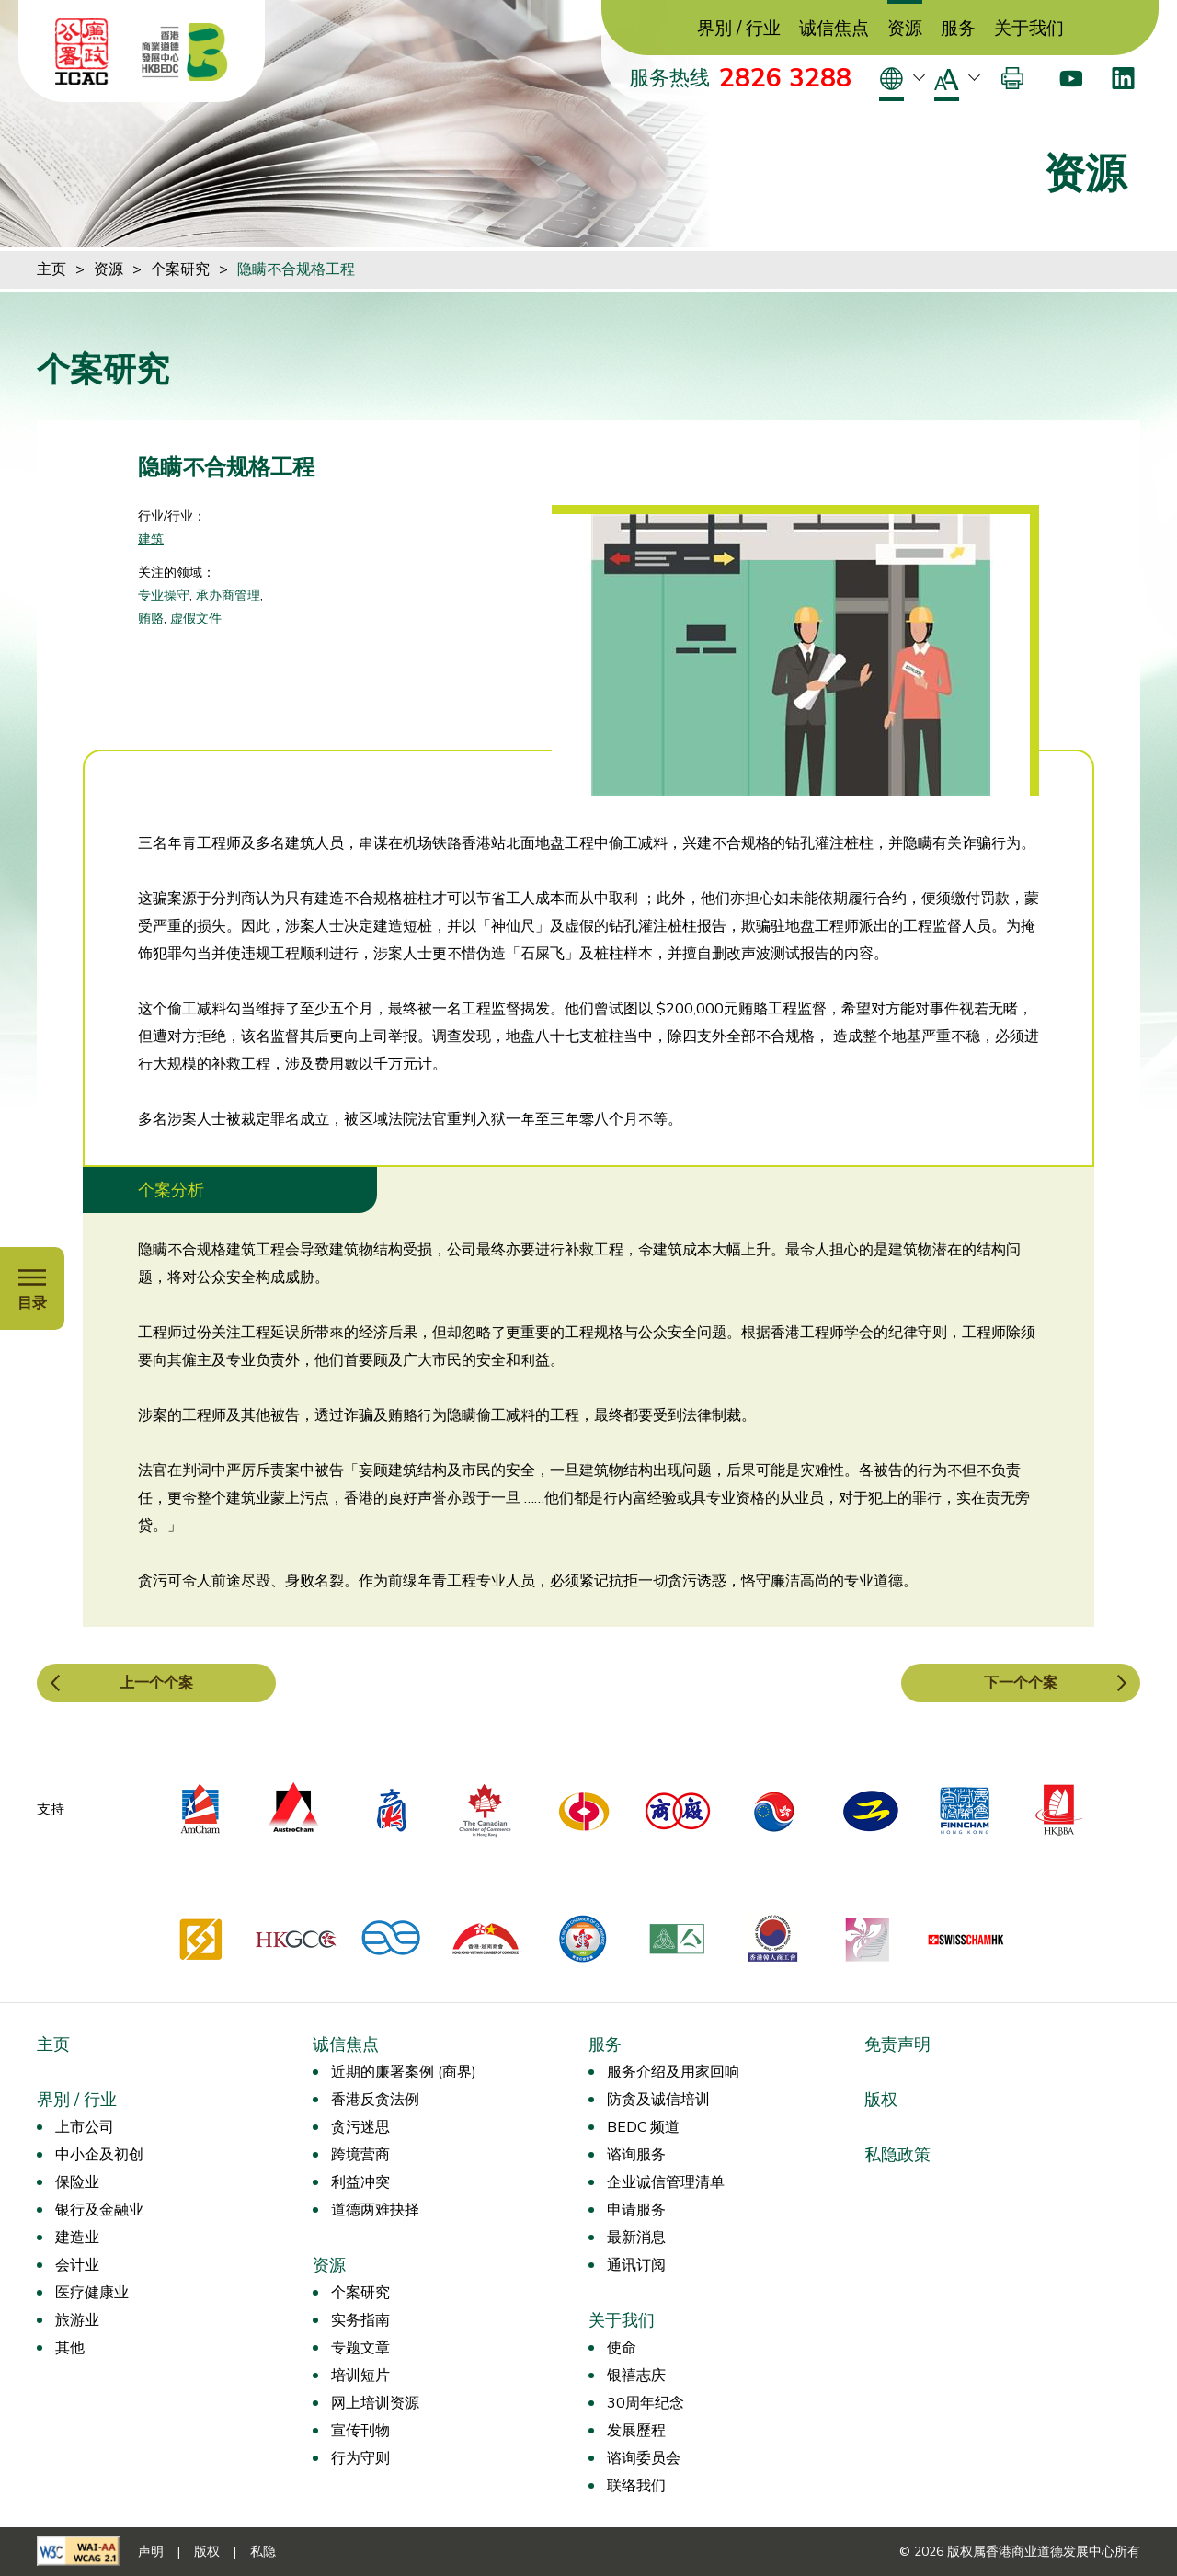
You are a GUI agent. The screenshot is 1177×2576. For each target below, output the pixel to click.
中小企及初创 (99, 2155)
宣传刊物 (360, 2430)
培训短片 (360, 2375)
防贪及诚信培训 (658, 2099)
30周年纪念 (645, 2403)
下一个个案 (1020, 1683)
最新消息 (636, 2237)
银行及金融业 (99, 2210)
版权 (880, 2099)
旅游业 (77, 2320)
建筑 (151, 539)
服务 (958, 28)
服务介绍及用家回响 (673, 2072)
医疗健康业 (92, 2293)
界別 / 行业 (739, 28)
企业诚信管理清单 (666, 2182)
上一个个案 (156, 1683)
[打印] (1012, 78)
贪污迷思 (360, 2127)
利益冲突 (360, 2182)
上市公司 (84, 2127)
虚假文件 (196, 618)
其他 (70, 2348)
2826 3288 (785, 78)
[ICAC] (82, 51)
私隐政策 (897, 2155)
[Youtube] (1070, 78)
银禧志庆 (636, 2375)
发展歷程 (636, 2430)
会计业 (77, 2265)
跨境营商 (360, 2155)
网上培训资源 (375, 2403)
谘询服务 (636, 2155)
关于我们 (1029, 28)
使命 (621, 2348)
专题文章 (360, 2348)
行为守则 (360, 2458)
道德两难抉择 (375, 2210)
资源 (904, 28)
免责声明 (897, 2044)
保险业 (77, 2182)
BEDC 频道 (643, 2127)
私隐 (263, 2551)
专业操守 (163, 595)
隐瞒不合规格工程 (296, 269)
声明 (151, 2551)
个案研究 (180, 269)
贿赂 (151, 618)
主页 (51, 269)
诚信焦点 (834, 28)
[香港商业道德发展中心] (185, 51)
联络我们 (636, 2486)
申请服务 (636, 2210)
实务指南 (360, 2320)
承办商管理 (228, 595)
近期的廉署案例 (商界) (403, 2072)
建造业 (77, 2237)
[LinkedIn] (1123, 78)
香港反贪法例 (375, 2099)
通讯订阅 (636, 2265)
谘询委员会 (643, 2458)
